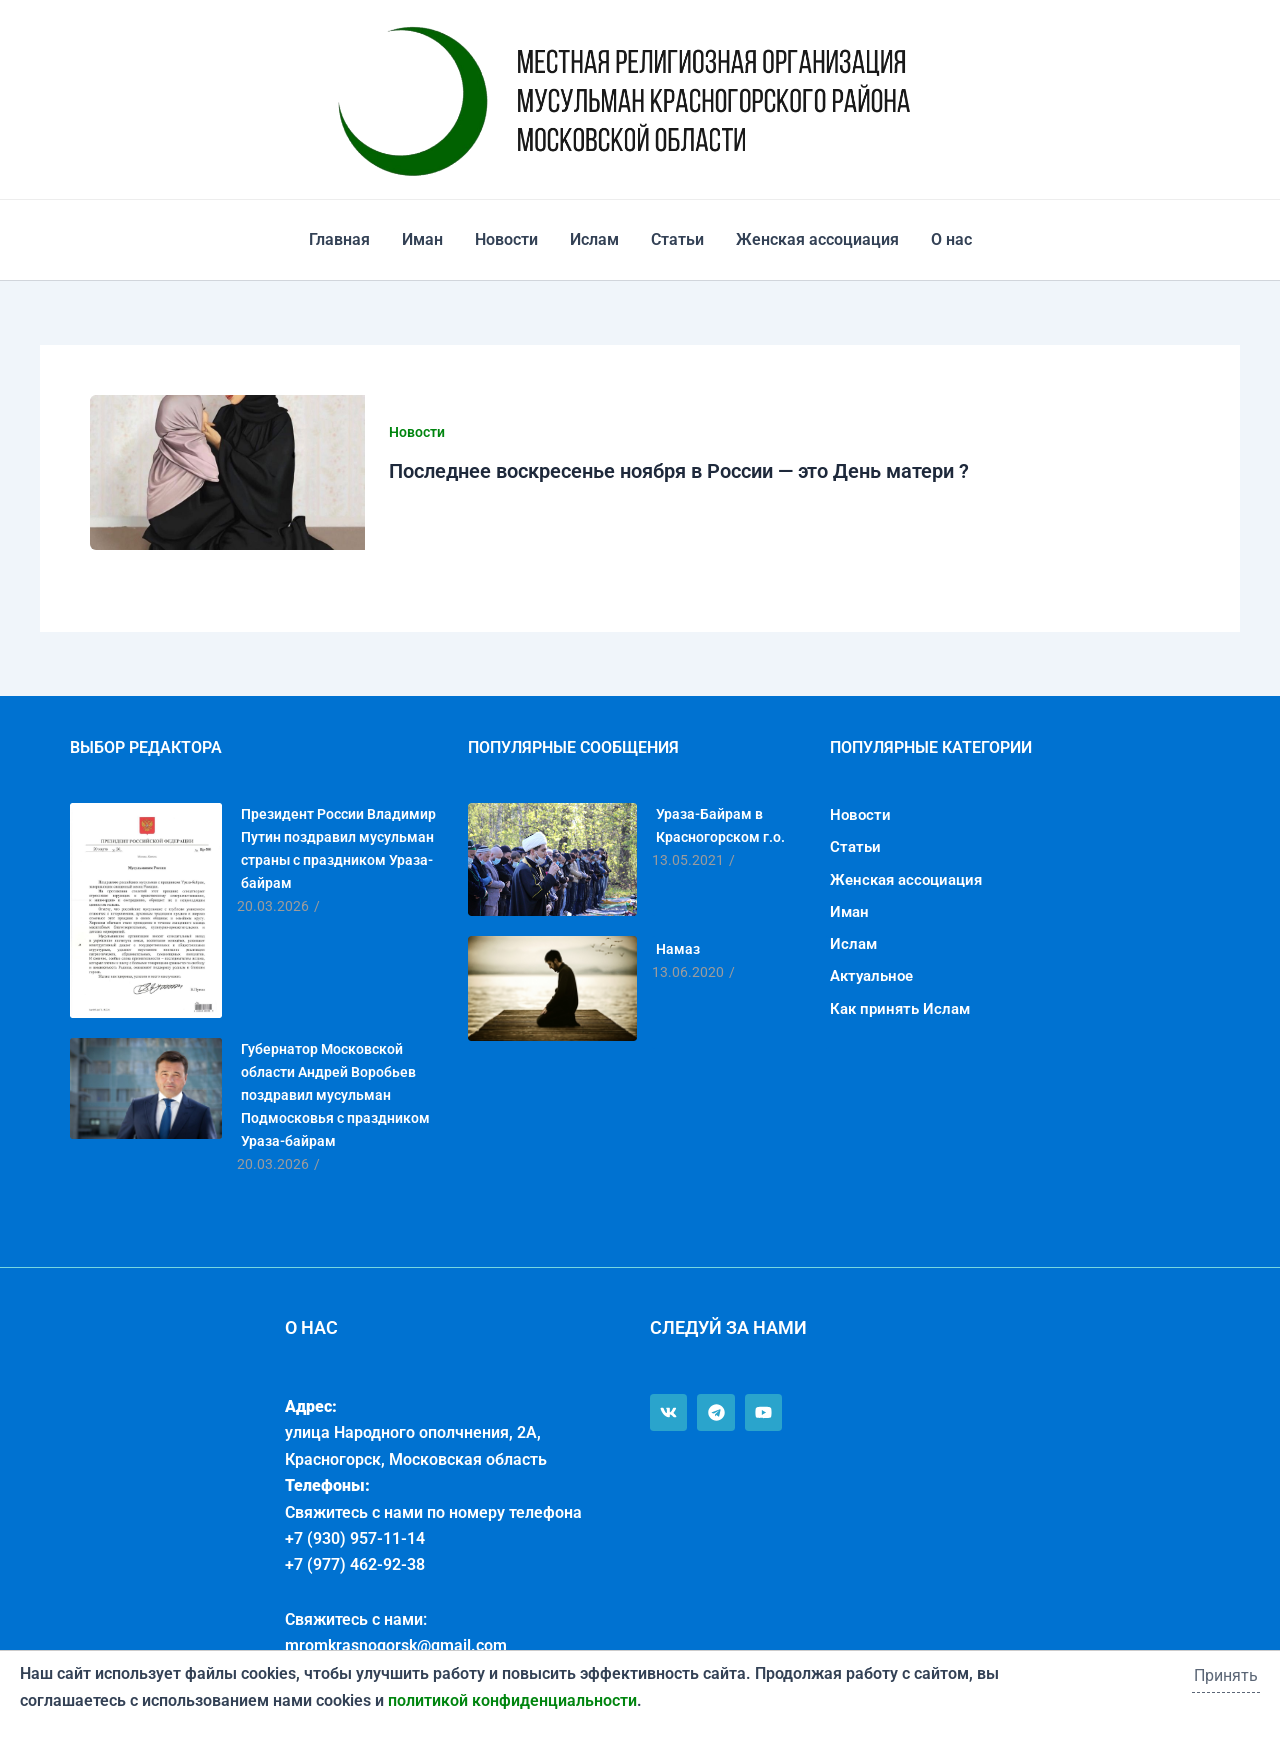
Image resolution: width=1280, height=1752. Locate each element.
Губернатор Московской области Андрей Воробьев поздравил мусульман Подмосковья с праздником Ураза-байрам (335, 1095)
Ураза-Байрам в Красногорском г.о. (720, 825)
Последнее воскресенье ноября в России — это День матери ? (679, 471)
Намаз (678, 949)
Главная (339, 239)
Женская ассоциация (817, 239)
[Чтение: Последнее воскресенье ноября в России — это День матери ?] (227, 472)
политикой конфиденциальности (512, 1700)
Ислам (594, 239)
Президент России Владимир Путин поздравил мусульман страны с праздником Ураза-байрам (338, 848)
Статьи (677, 239)
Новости (506, 239)
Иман (422, 239)
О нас (951, 239)
